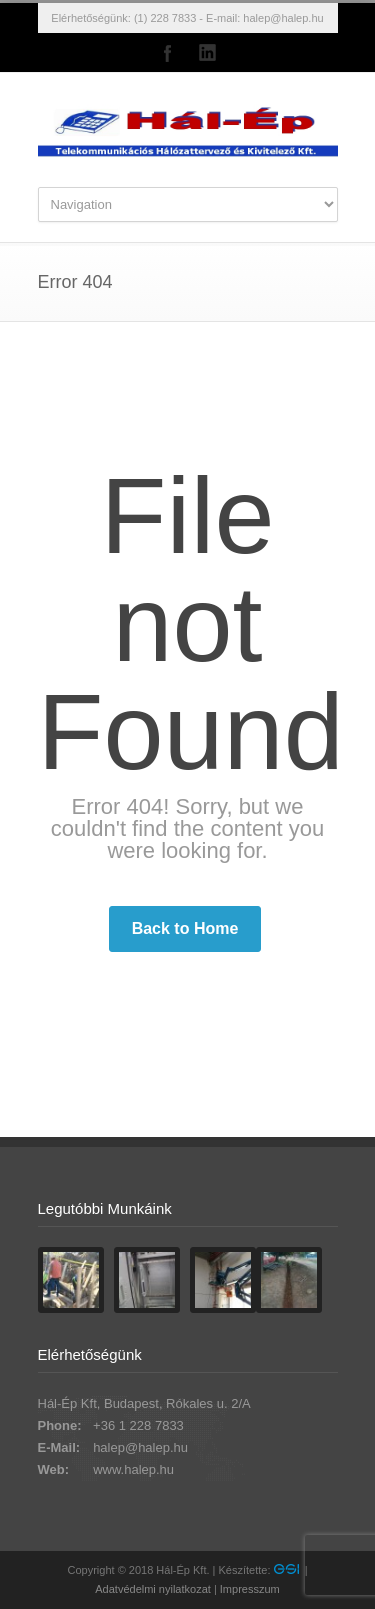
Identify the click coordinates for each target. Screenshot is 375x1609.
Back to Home (185, 928)
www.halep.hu (133, 1469)
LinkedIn (208, 53)
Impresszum (250, 1589)
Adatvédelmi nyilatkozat (153, 1589)
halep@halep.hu (283, 18)
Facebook (168, 53)
